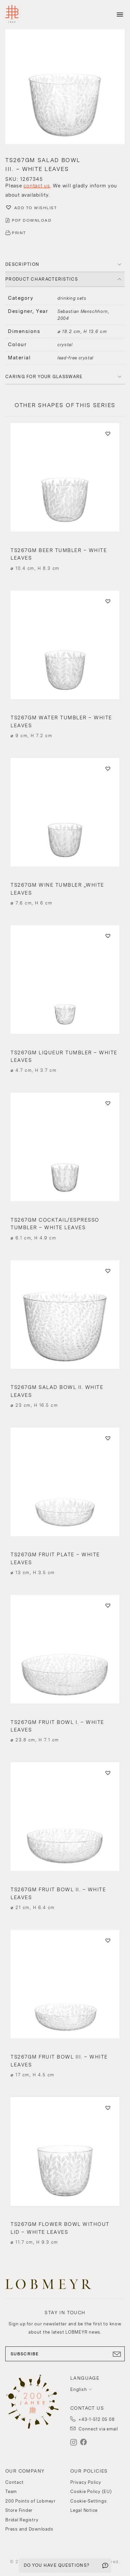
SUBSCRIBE (65, 2354)
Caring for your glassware (44, 376)
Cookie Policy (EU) (91, 2491)
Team (11, 2491)
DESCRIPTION (22, 264)
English (78, 2389)
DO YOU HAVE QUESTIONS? (57, 2565)
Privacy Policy (85, 2482)
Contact (14, 2482)
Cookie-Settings (88, 2501)
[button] (65, 87)
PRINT (19, 233)
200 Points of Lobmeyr (30, 2501)
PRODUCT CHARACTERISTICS (41, 279)
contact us (36, 186)
